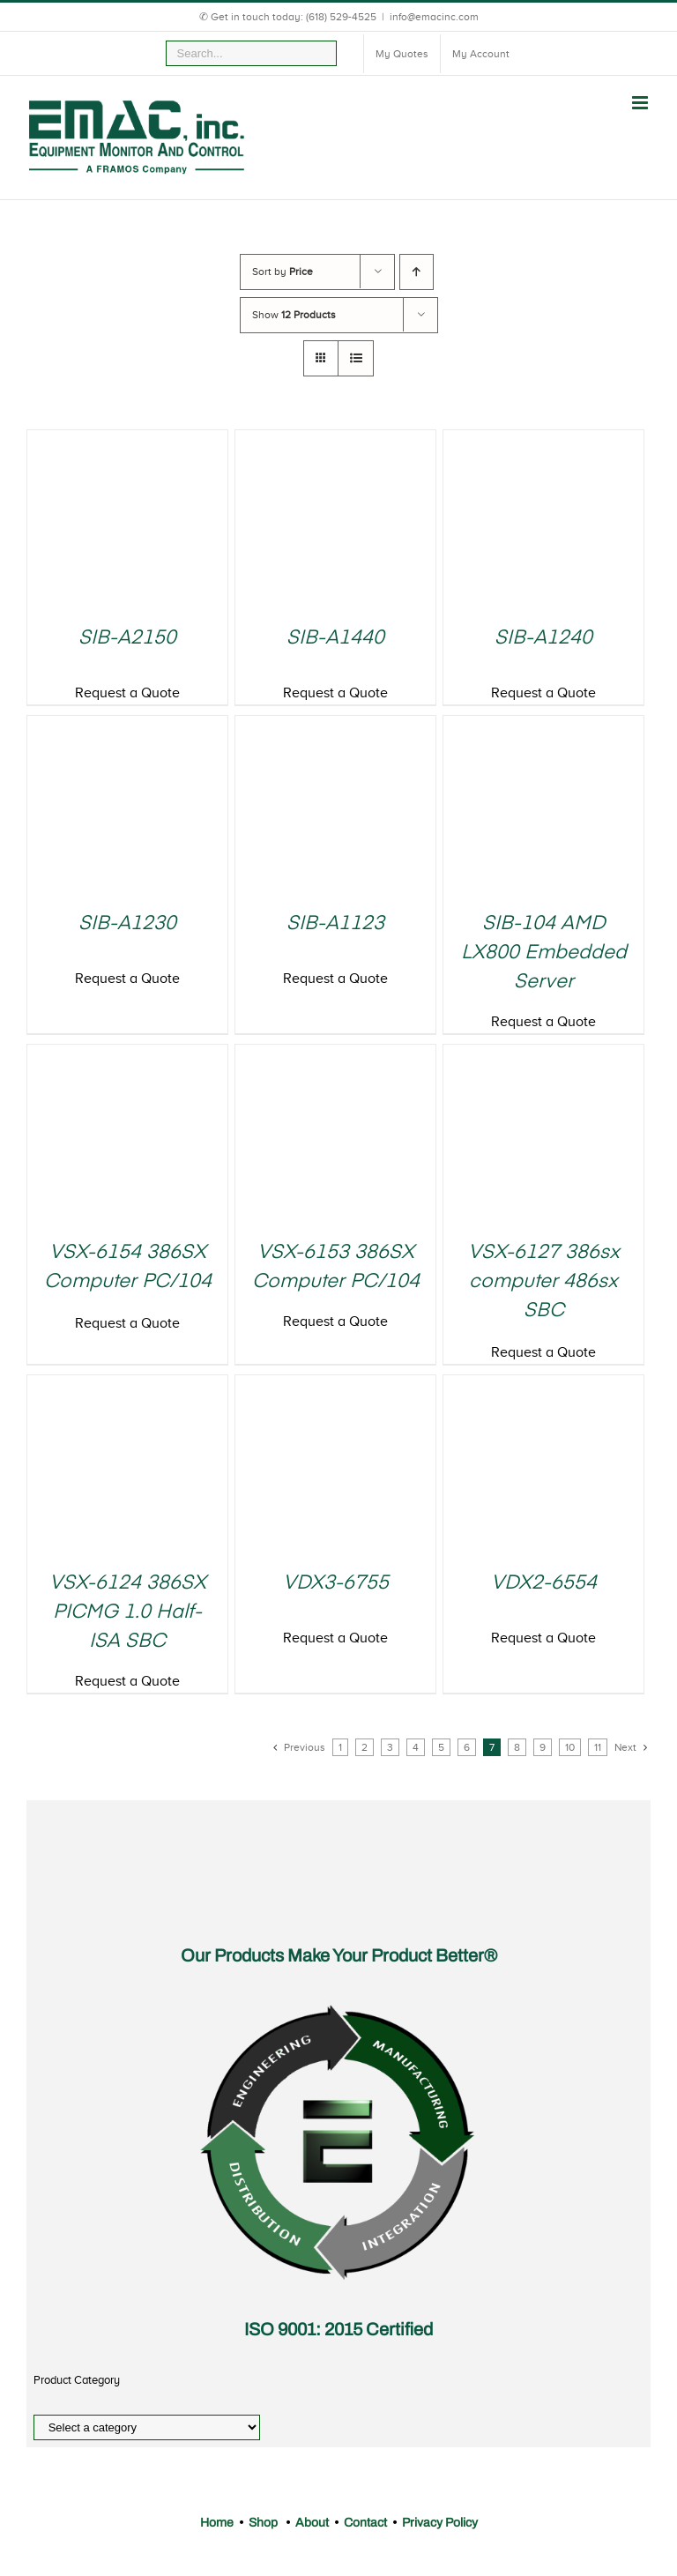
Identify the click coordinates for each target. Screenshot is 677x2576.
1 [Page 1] (340, 1747)
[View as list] (355, 358)
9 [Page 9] (542, 1747)
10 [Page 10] (570, 1747)
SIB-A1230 (127, 924)
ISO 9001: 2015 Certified (338, 2329)
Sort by (282, 271)
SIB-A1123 (335, 924)
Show (294, 315)
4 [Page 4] (416, 1747)
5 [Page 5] (441, 1747)
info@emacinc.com (434, 17)
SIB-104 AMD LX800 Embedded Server (544, 953)
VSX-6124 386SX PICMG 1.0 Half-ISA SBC (127, 1612)
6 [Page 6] (467, 1747)
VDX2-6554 (544, 1583)
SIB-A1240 (543, 638)
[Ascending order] (416, 272)
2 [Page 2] (364, 1747)
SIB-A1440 (335, 638)
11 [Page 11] (597, 1747)
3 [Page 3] (390, 1747)
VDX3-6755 (336, 1583)
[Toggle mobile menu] (641, 102)
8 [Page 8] (517, 1747)
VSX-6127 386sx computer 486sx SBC (544, 1282)
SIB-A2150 (127, 638)
